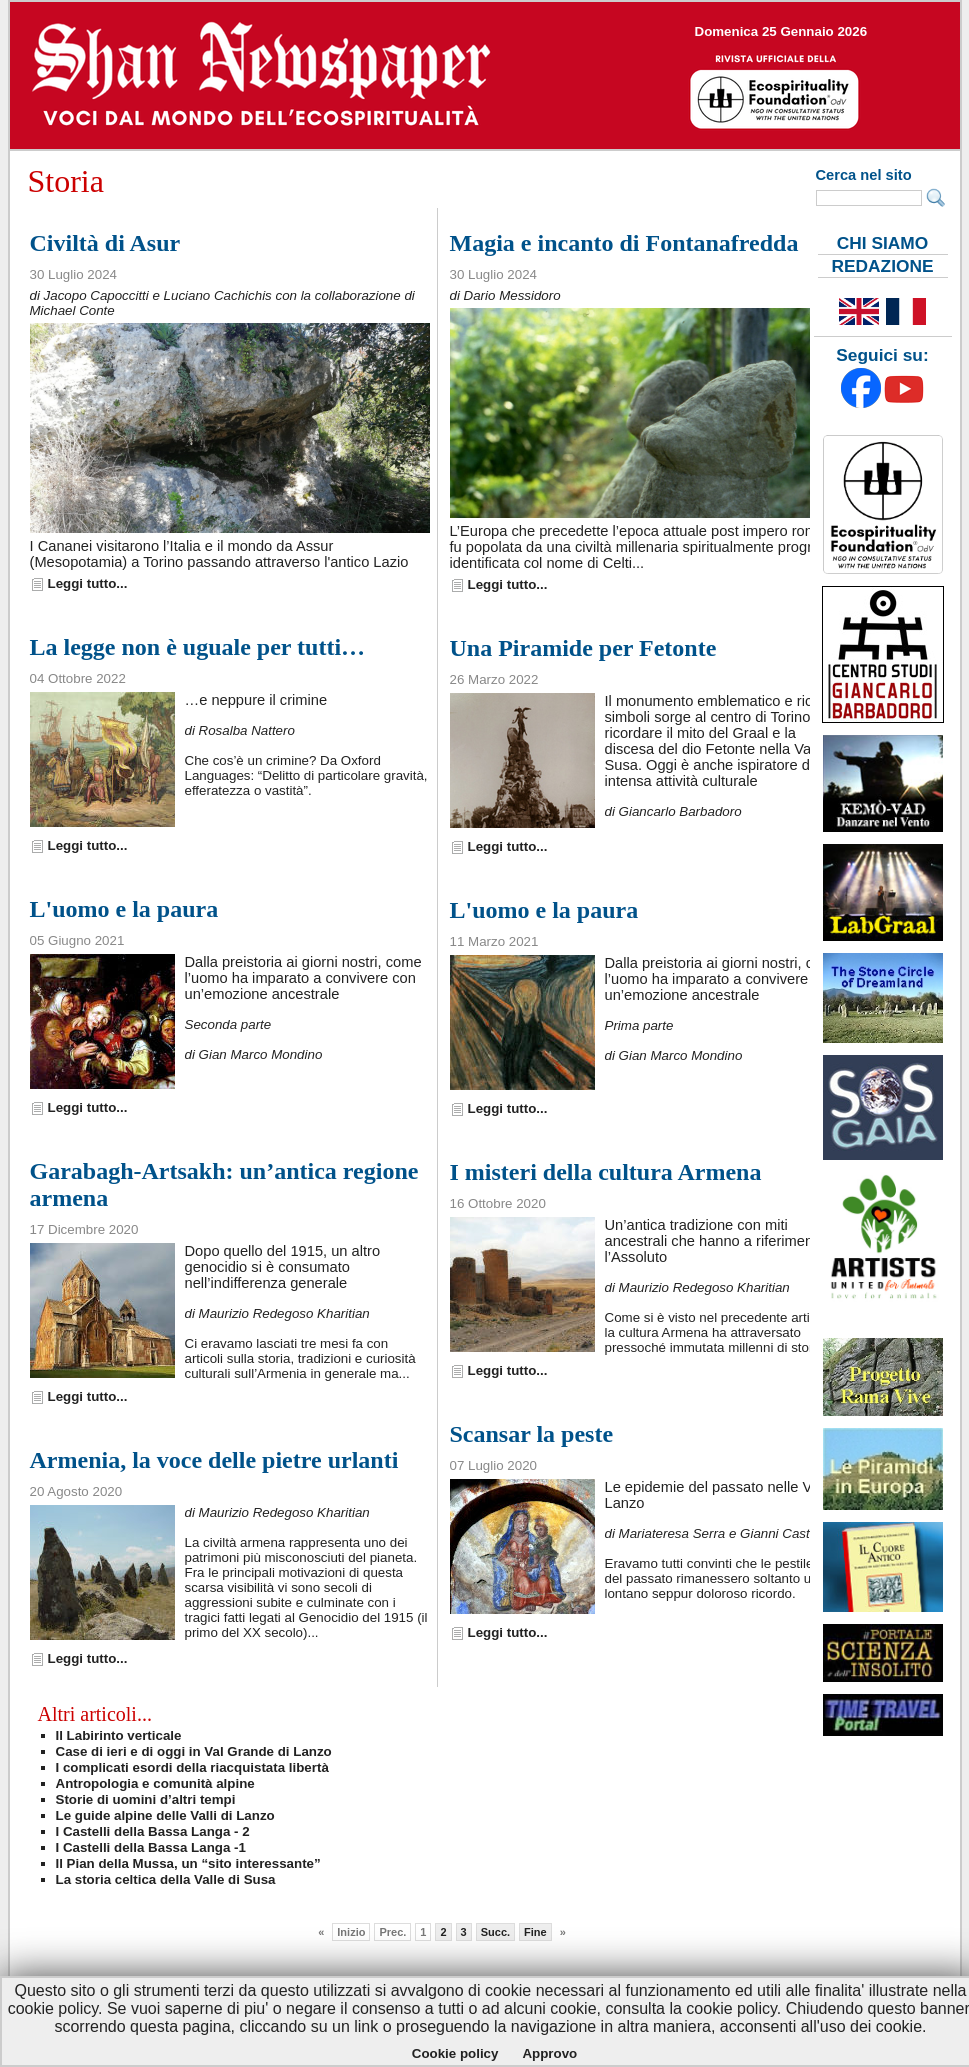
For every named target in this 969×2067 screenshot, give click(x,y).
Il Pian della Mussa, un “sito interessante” (188, 1863)
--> (485, 75)
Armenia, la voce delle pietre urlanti (214, 1460)
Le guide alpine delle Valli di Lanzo (165, 1815)
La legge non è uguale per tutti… (198, 647)
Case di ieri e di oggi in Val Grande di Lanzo (194, 1751)
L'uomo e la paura (124, 909)
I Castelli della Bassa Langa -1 (151, 1847)
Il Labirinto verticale (119, 1735)
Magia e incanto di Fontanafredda (624, 243)
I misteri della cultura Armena (606, 1172)
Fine (535, 1932)
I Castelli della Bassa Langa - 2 (153, 1831)
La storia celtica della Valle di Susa (166, 1879)
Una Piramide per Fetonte (583, 648)
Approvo (549, 2053)
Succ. (495, 1932)
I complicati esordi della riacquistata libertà (192, 1767)
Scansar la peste (532, 1434)
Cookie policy (455, 2053)
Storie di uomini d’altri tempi (146, 1799)
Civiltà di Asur (105, 243)
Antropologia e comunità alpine (155, 1783)
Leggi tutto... (88, 583)
